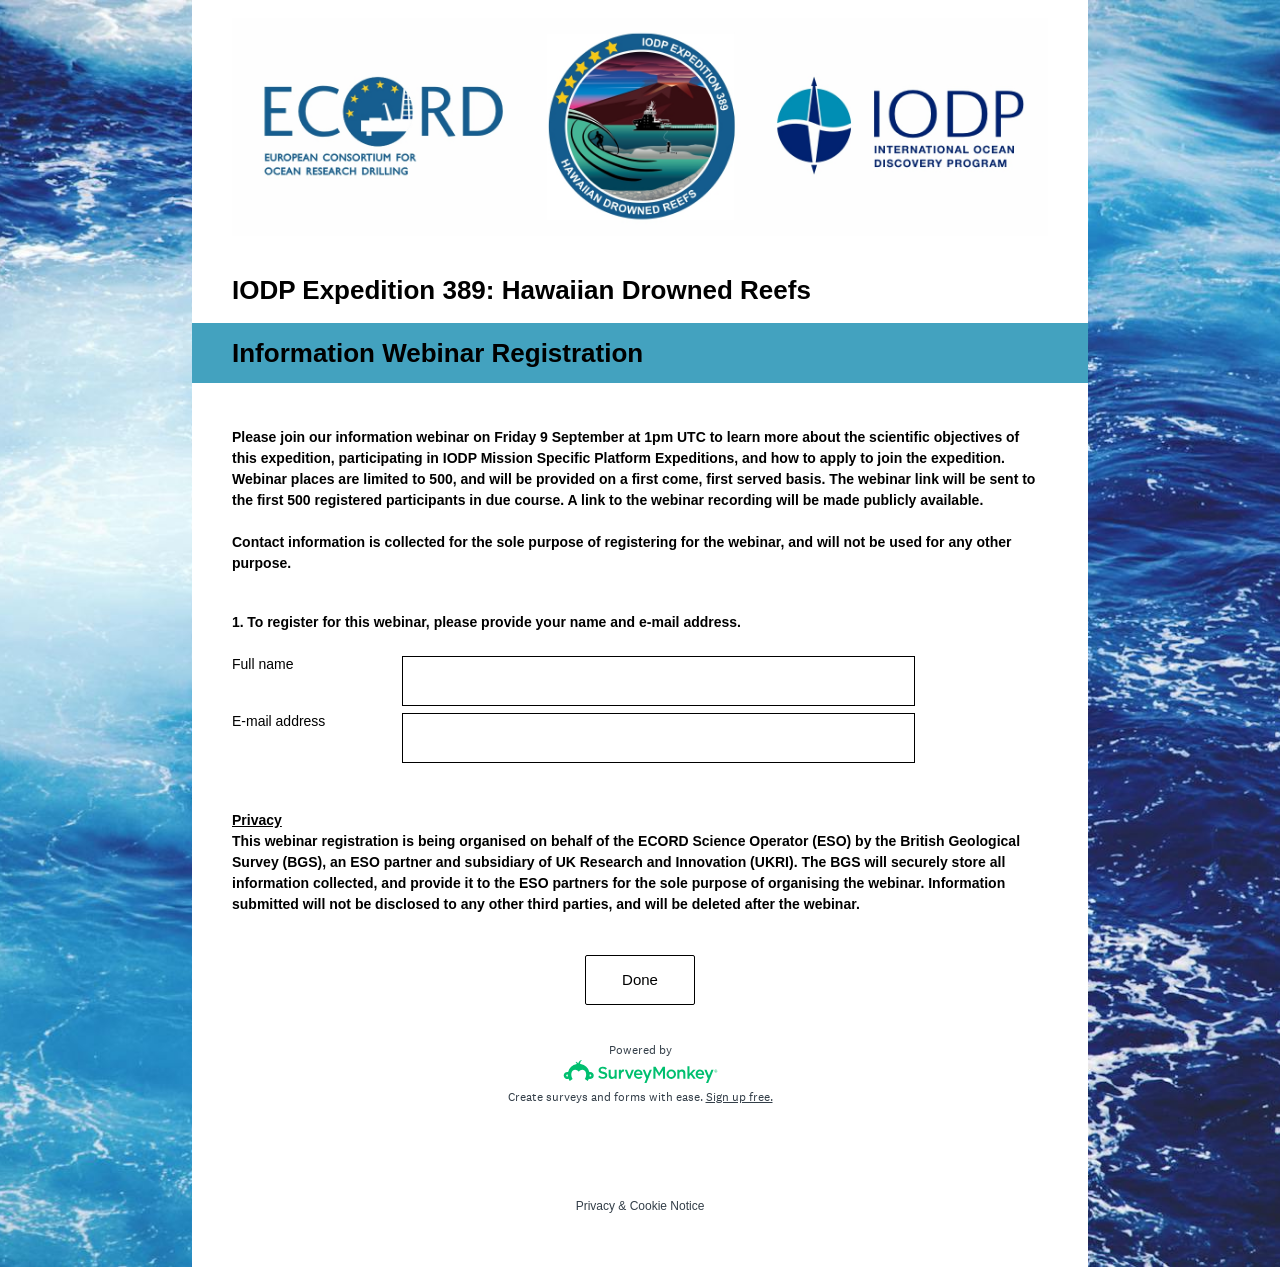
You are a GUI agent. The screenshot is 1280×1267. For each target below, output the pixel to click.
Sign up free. (739, 1097)
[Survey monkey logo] (640, 1071)
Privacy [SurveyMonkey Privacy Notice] (595, 1206)
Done (640, 979)
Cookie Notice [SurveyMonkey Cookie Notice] (667, 1206)
